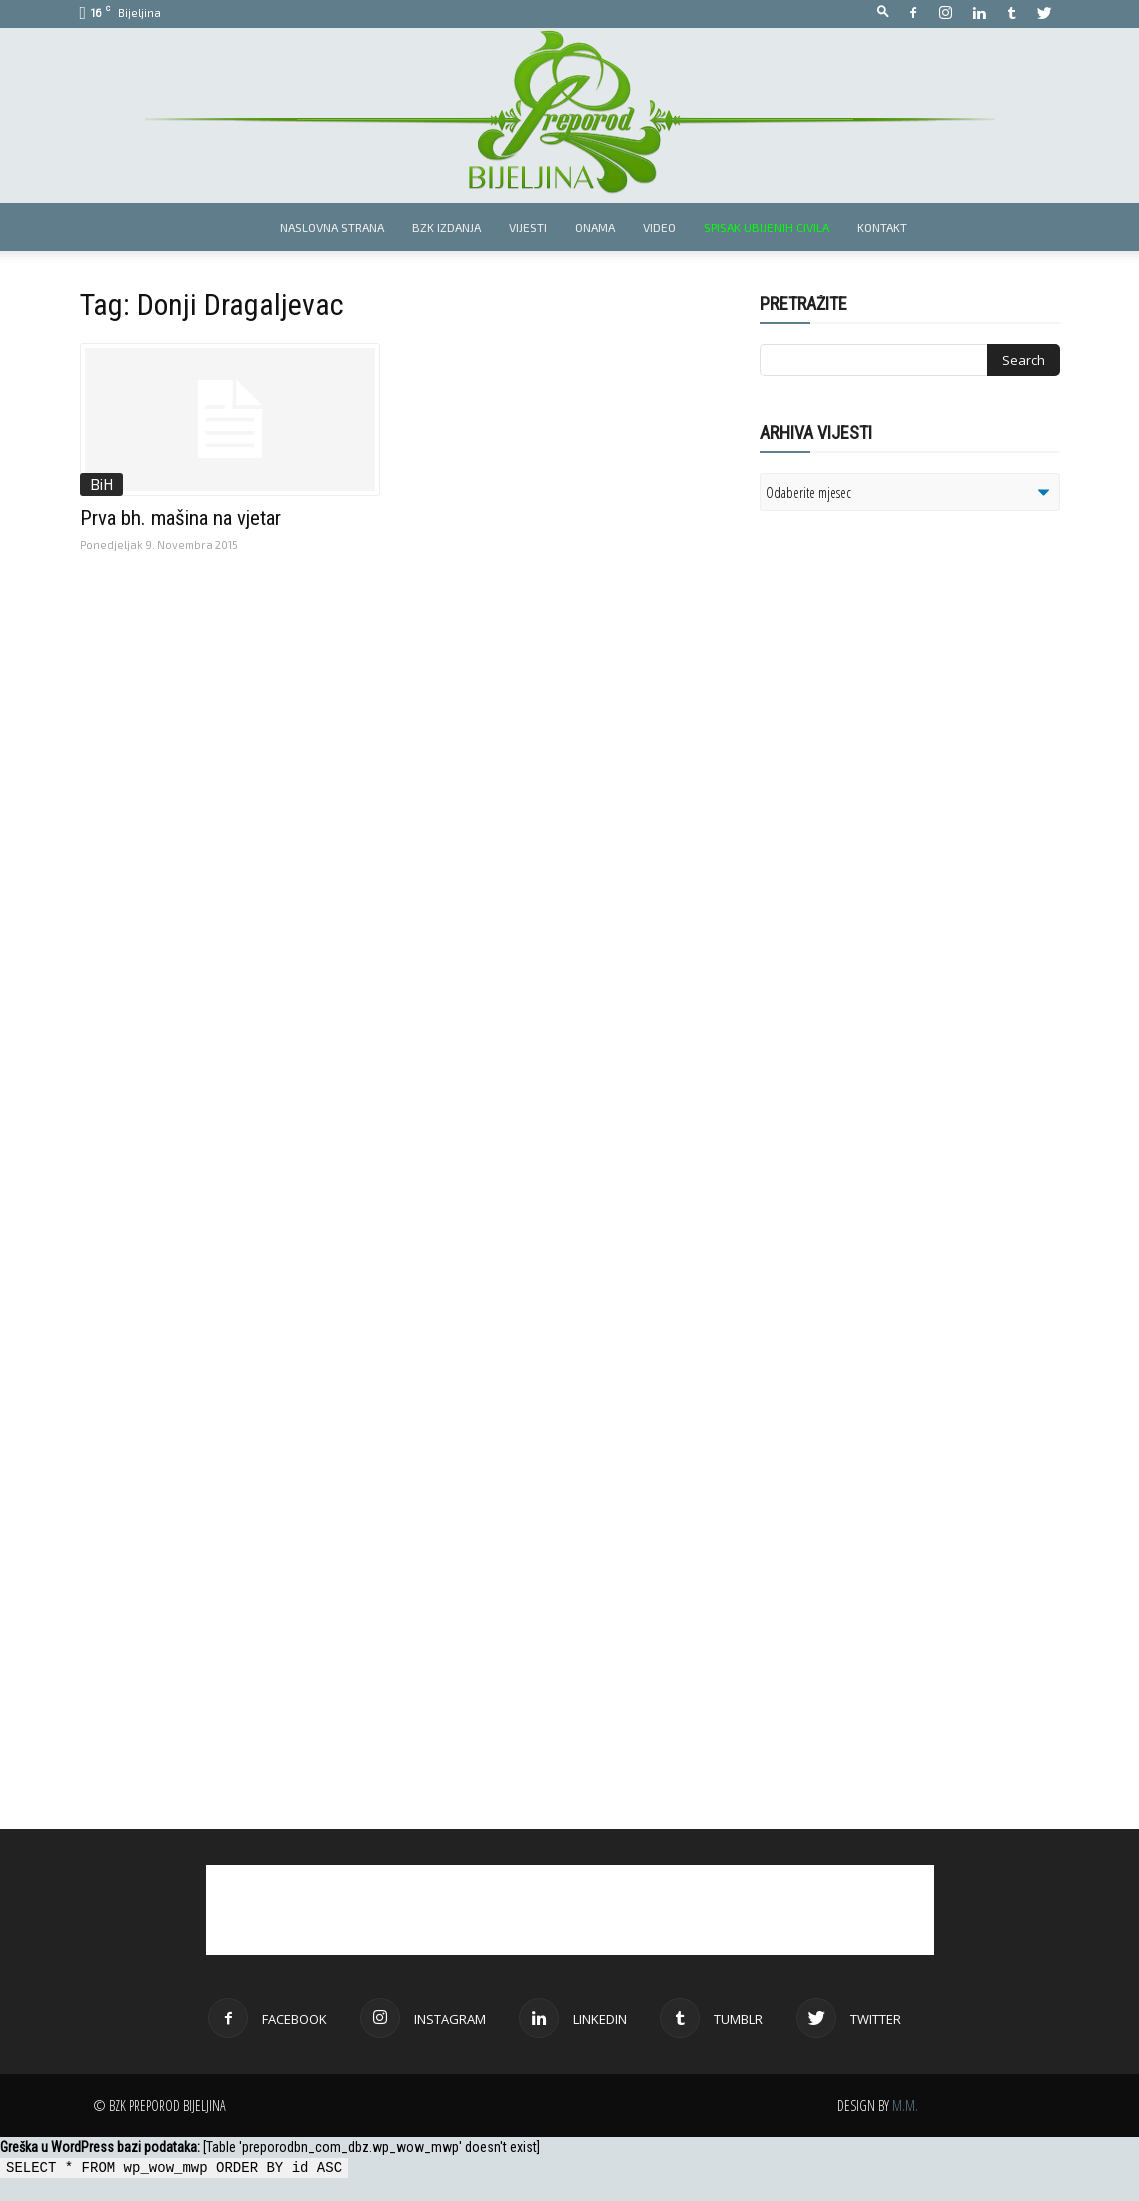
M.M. (905, 2105)
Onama (595, 227)
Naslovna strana (332, 227)
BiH (101, 484)
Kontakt (882, 227)
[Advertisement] (915, 784)
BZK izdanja (446, 227)
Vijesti (528, 227)
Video (659, 227)
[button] (883, 12)
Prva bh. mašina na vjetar (180, 518)
